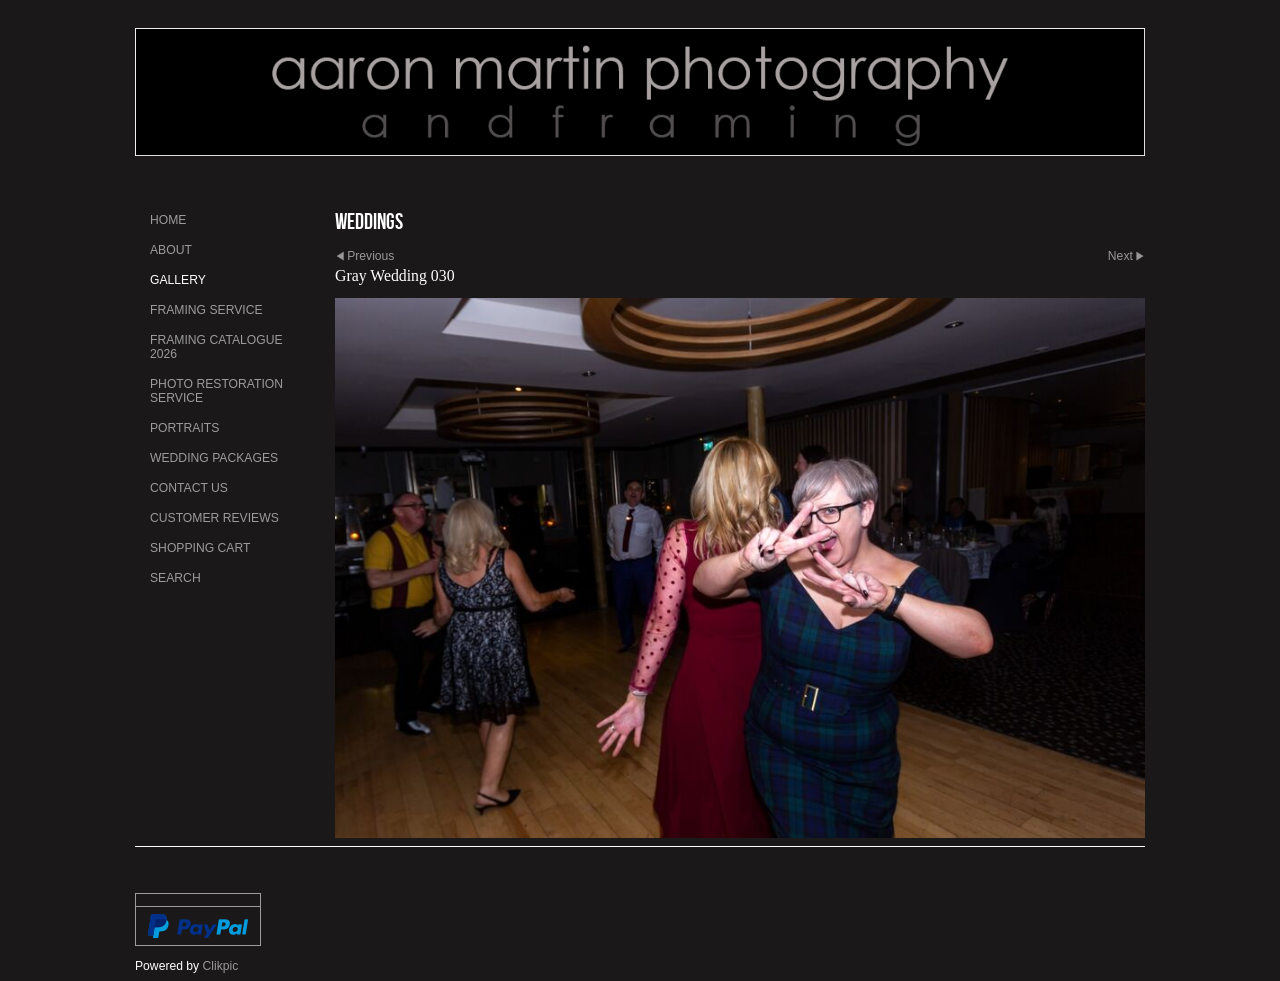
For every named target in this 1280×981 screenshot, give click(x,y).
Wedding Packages (214, 458)
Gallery (178, 280)
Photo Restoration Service (216, 391)
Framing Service (206, 310)
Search (175, 578)
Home (168, 220)
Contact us (189, 488)
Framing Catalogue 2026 (216, 347)
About (171, 250)
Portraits (184, 428)
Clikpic (221, 966)
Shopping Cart (200, 548)
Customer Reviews (214, 518)
